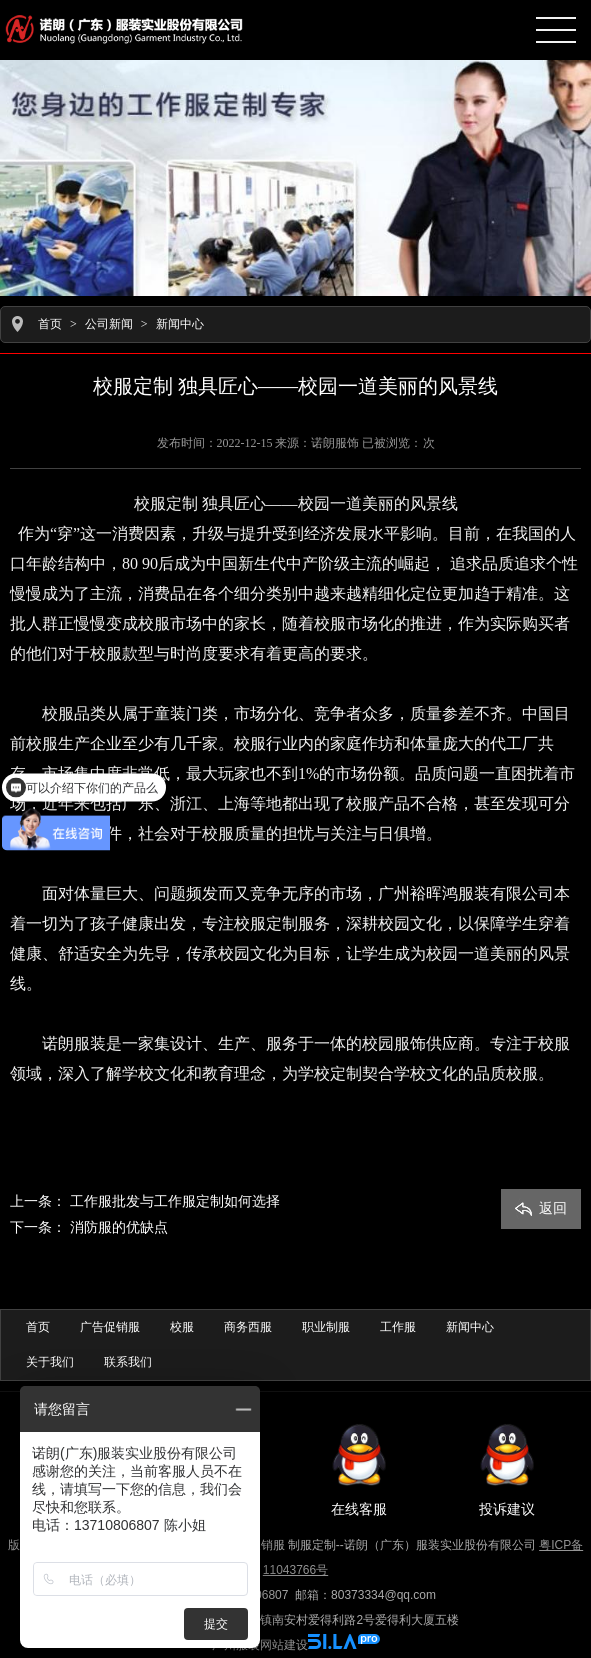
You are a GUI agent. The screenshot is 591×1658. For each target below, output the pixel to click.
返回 (541, 1208)
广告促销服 (110, 1327)
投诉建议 (507, 1469)
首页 (50, 324)
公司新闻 (109, 324)
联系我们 (128, 1362)
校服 (182, 1327)
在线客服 (359, 1469)
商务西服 (248, 1327)
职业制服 (326, 1327)
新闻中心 (180, 324)
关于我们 (50, 1362)
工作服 (398, 1327)
